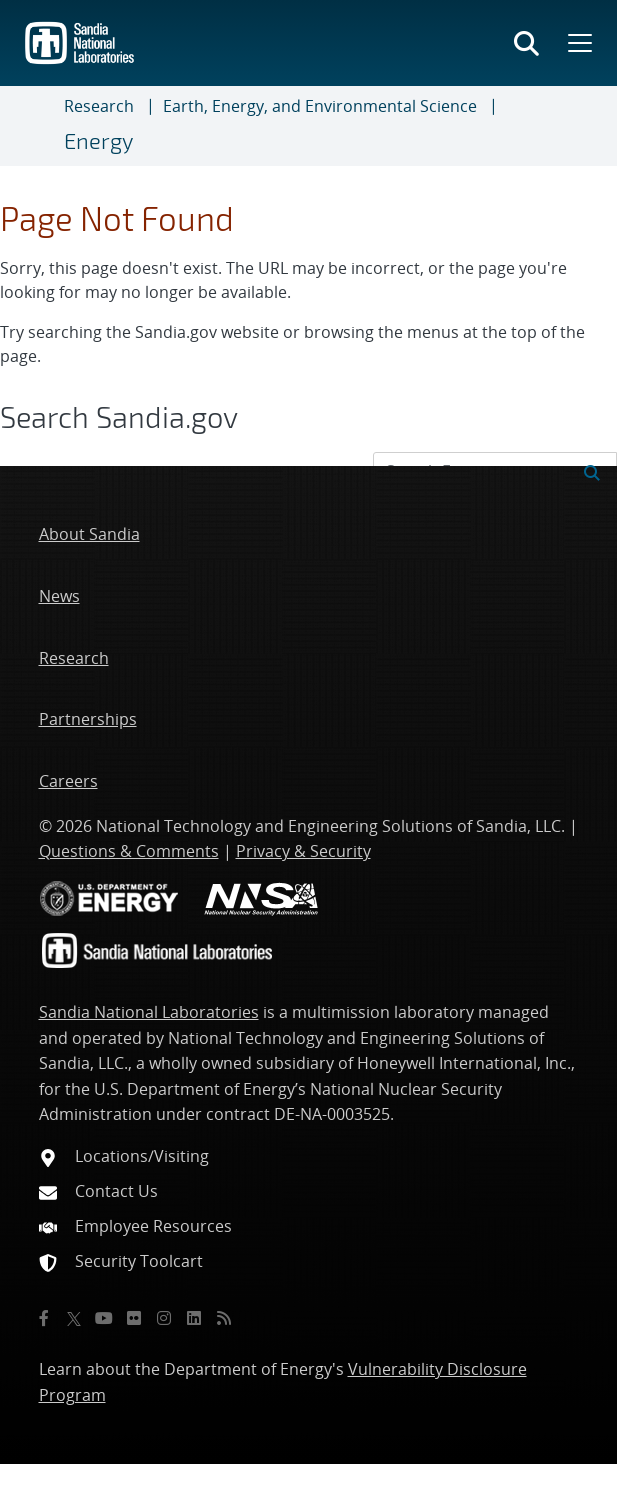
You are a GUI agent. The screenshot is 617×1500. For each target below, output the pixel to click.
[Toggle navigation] (40, 126)
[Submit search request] (592, 471)
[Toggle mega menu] (578, 43)
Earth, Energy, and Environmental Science (320, 106)
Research (99, 106)
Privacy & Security (303, 851)
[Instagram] (164, 1318)
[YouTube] (104, 1318)
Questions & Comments (129, 851)
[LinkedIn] (194, 1318)
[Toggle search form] (526, 43)
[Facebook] (44, 1318)
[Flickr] (134, 1318)
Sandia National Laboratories (149, 1012)
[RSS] (224, 1318)
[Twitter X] (74, 1318)
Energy (98, 140)
